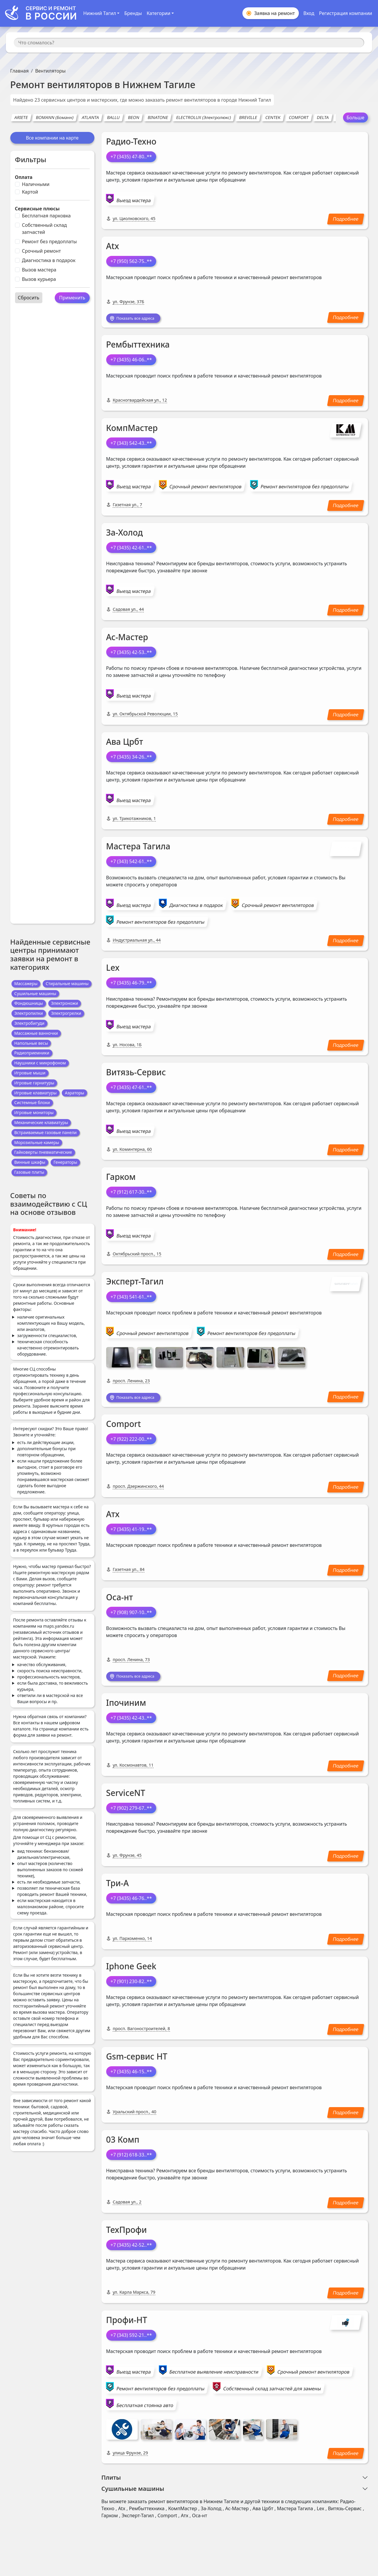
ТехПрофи (126, 2233)
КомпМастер (132, 429)
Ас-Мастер (127, 638)
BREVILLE (248, 117)
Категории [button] (158, 13)
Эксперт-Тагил (135, 1282)
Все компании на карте (52, 138)
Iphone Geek (131, 1969)
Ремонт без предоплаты (49, 241)
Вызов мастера (39, 269)
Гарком (121, 1178)
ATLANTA (90, 117)
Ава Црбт (124, 742)
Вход (308, 13)
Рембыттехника (138, 345)
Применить (72, 297)
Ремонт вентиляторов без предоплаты (304, 488)
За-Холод (124, 533)
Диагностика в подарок (49, 260)
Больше (355, 117)
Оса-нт (119, 1599)
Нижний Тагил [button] (99, 13)
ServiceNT (125, 1796)
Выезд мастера (133, 200)
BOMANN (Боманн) (55, 117)
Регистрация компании (345, 13)
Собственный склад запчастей (44, 228)
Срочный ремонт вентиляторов (205, 488)
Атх (113, 1516)
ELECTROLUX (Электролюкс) (203, 117)
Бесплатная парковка (46, 215)
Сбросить (28, 297)
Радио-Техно (131, 141)
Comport (123, 1426)
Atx (112, 245)
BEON (134, 117)
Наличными (36, 184)
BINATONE (158, 117)
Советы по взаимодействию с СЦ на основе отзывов (48, 1203)
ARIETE (21, 117)
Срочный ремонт (41, 251)
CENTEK (273, 117)
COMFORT (298, 117)
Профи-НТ (126, 2324)
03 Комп (122, 2143)
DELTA (322, 117)
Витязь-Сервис (136, 1073)
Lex (113, 969)
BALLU (113, 117)
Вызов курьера (39, 279)
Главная (19, 71)
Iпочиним (126, 1706)
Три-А (117, 1886)
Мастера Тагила (138, 847)
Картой (30, 192)
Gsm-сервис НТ (136, 2060)
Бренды (133, 13)
